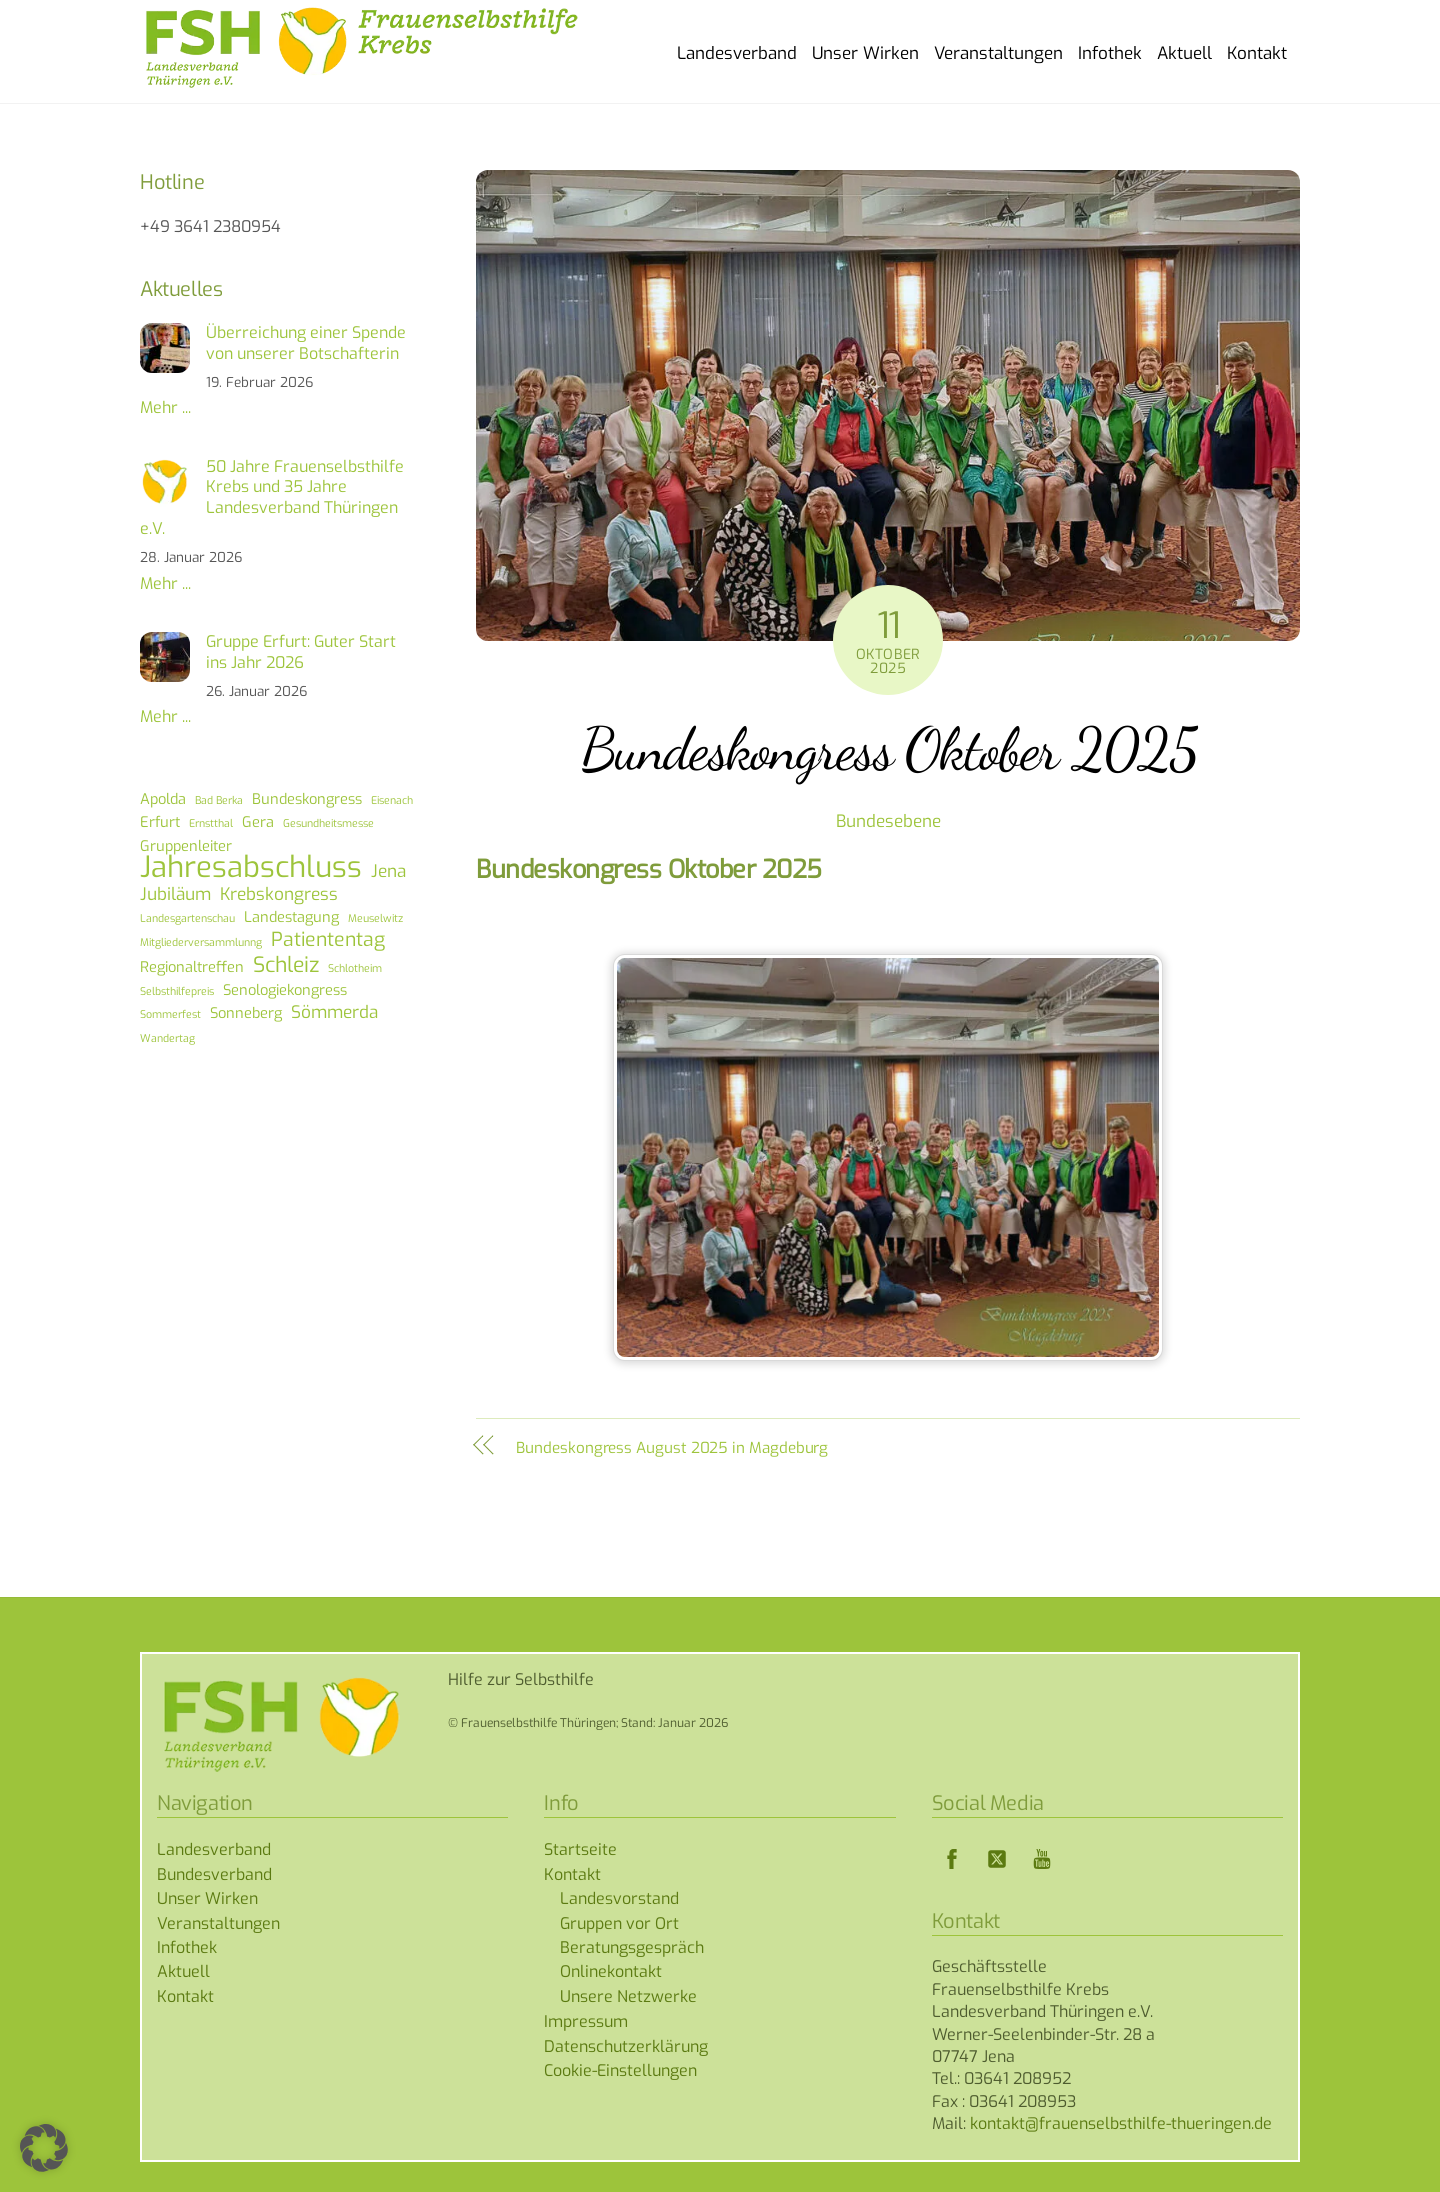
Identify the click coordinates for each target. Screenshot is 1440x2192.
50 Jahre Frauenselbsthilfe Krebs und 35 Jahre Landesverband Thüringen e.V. (272, 498)
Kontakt (1257, 53)
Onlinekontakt (611, 1971)
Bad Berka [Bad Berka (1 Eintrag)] (219, 800)
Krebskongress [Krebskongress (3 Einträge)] (279, 895)
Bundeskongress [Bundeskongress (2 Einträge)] (307, 799)
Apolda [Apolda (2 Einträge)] (163, 799)
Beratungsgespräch (632, 1947)
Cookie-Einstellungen (620, 2070)
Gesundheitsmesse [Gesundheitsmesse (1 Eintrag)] (328, 823)
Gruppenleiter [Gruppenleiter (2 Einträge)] (186, 846)
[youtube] (1042, 1858)
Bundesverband (214, 1874)
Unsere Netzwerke (628, 1996)
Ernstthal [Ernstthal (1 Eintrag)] (211, 823)
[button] (44, 2148)
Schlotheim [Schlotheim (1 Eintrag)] (355, 968)
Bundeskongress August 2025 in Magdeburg (672, 1448)
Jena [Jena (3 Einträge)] (388, 872)
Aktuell (1184, 53)
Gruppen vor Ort (619, 1923)
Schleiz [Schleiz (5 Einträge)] (286, 965)
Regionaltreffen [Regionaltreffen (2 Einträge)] (192, 967)
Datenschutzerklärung (626, 2046)
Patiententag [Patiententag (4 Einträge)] (328, 940)
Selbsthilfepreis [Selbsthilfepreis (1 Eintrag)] (177, 991)
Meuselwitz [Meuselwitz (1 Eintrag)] (375, 918)
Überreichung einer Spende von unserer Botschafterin (306, 343)
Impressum (586, 2021)
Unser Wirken (865, 53)
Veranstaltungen (998, 53)
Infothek (1110, 53)
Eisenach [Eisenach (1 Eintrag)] (392, 800)
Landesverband (737, 53)
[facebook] (952, 1858)
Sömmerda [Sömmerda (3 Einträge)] (334, 1013)
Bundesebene (888, 821)
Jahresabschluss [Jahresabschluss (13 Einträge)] (251, 868)
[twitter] (997, 1858)
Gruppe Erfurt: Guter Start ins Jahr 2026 (301, 652)
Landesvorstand (619, 1898)
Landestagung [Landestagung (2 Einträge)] (291, 917)
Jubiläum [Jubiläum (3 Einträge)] (175, 895)
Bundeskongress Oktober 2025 (888, 749)
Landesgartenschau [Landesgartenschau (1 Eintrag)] (187, 918)
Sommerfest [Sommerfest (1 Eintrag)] (170, 1014)
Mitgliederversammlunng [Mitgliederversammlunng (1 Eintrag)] (201, 942)
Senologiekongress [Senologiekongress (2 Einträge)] (285, 990)
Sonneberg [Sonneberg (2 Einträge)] (246, 1013)
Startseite (580, 1849)
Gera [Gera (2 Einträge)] (258, 822)
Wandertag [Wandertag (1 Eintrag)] (167, 1038)
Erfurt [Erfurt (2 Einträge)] (160, 822)
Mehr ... (165, 407)
